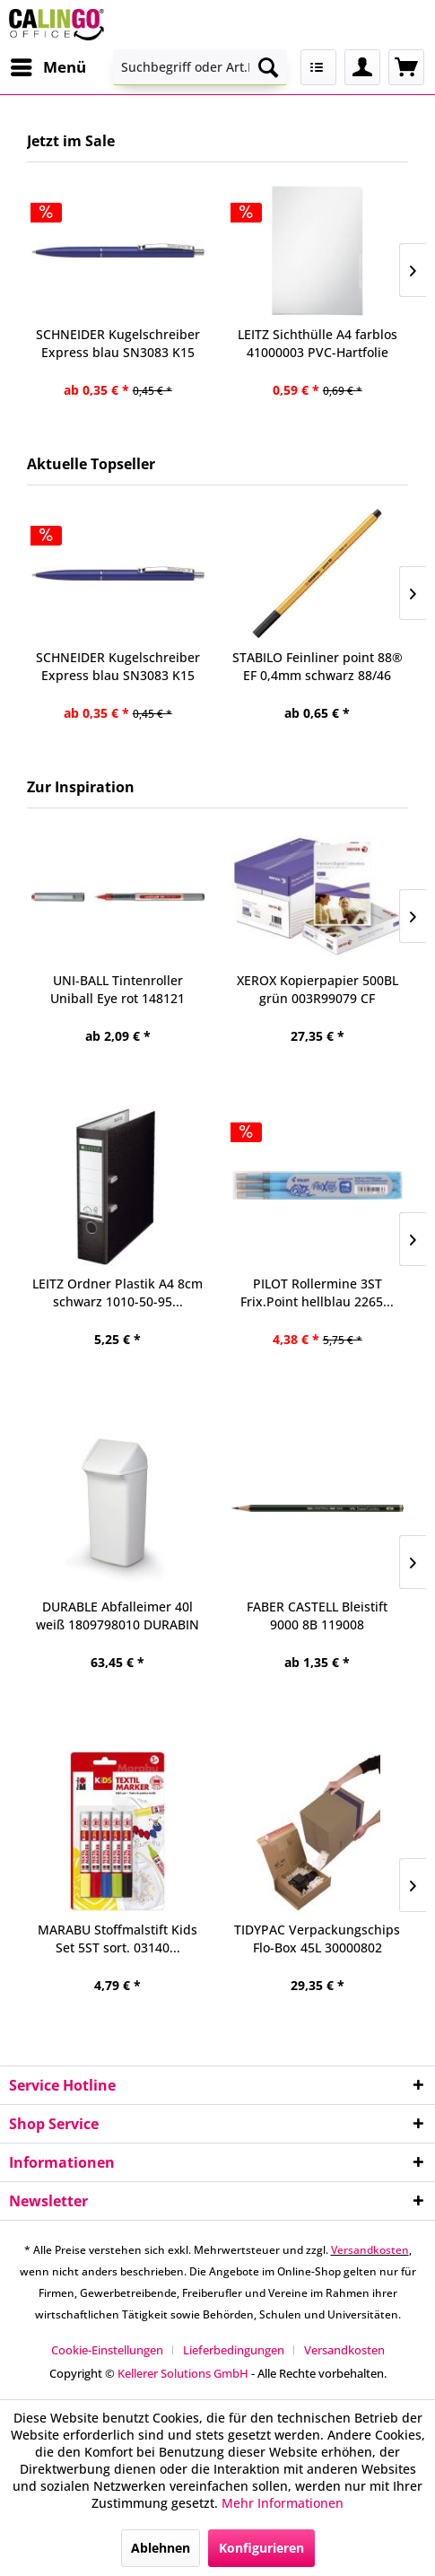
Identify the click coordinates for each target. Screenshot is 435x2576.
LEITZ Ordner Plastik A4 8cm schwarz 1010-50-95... (117, 1292)
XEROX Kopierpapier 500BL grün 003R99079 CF (317, 989)
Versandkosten (370, 2249)
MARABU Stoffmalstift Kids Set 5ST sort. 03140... (117, 1938)
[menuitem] (47, 67)
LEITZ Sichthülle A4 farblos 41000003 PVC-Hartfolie (317, 343)
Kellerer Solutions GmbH (182, 2373)
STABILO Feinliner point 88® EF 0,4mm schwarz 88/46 (317, 666)
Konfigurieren (261, 2547)
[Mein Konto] (362, 67)
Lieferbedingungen (233, 2350)
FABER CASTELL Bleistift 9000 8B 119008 (317, 1615)
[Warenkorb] (406, 67)
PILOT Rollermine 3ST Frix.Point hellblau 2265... (317, 1292)
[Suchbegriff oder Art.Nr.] (200, 67)
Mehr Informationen (283, 2502)
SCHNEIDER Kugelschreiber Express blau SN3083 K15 (118, 666)
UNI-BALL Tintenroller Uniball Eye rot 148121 (117, 989)
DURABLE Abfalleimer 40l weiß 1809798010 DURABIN (117, 1615)
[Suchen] (268, 67)
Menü (48, 65)
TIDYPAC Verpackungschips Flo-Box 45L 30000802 (317, 1938)
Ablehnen (160, 2547)
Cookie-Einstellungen (107, 2350)
